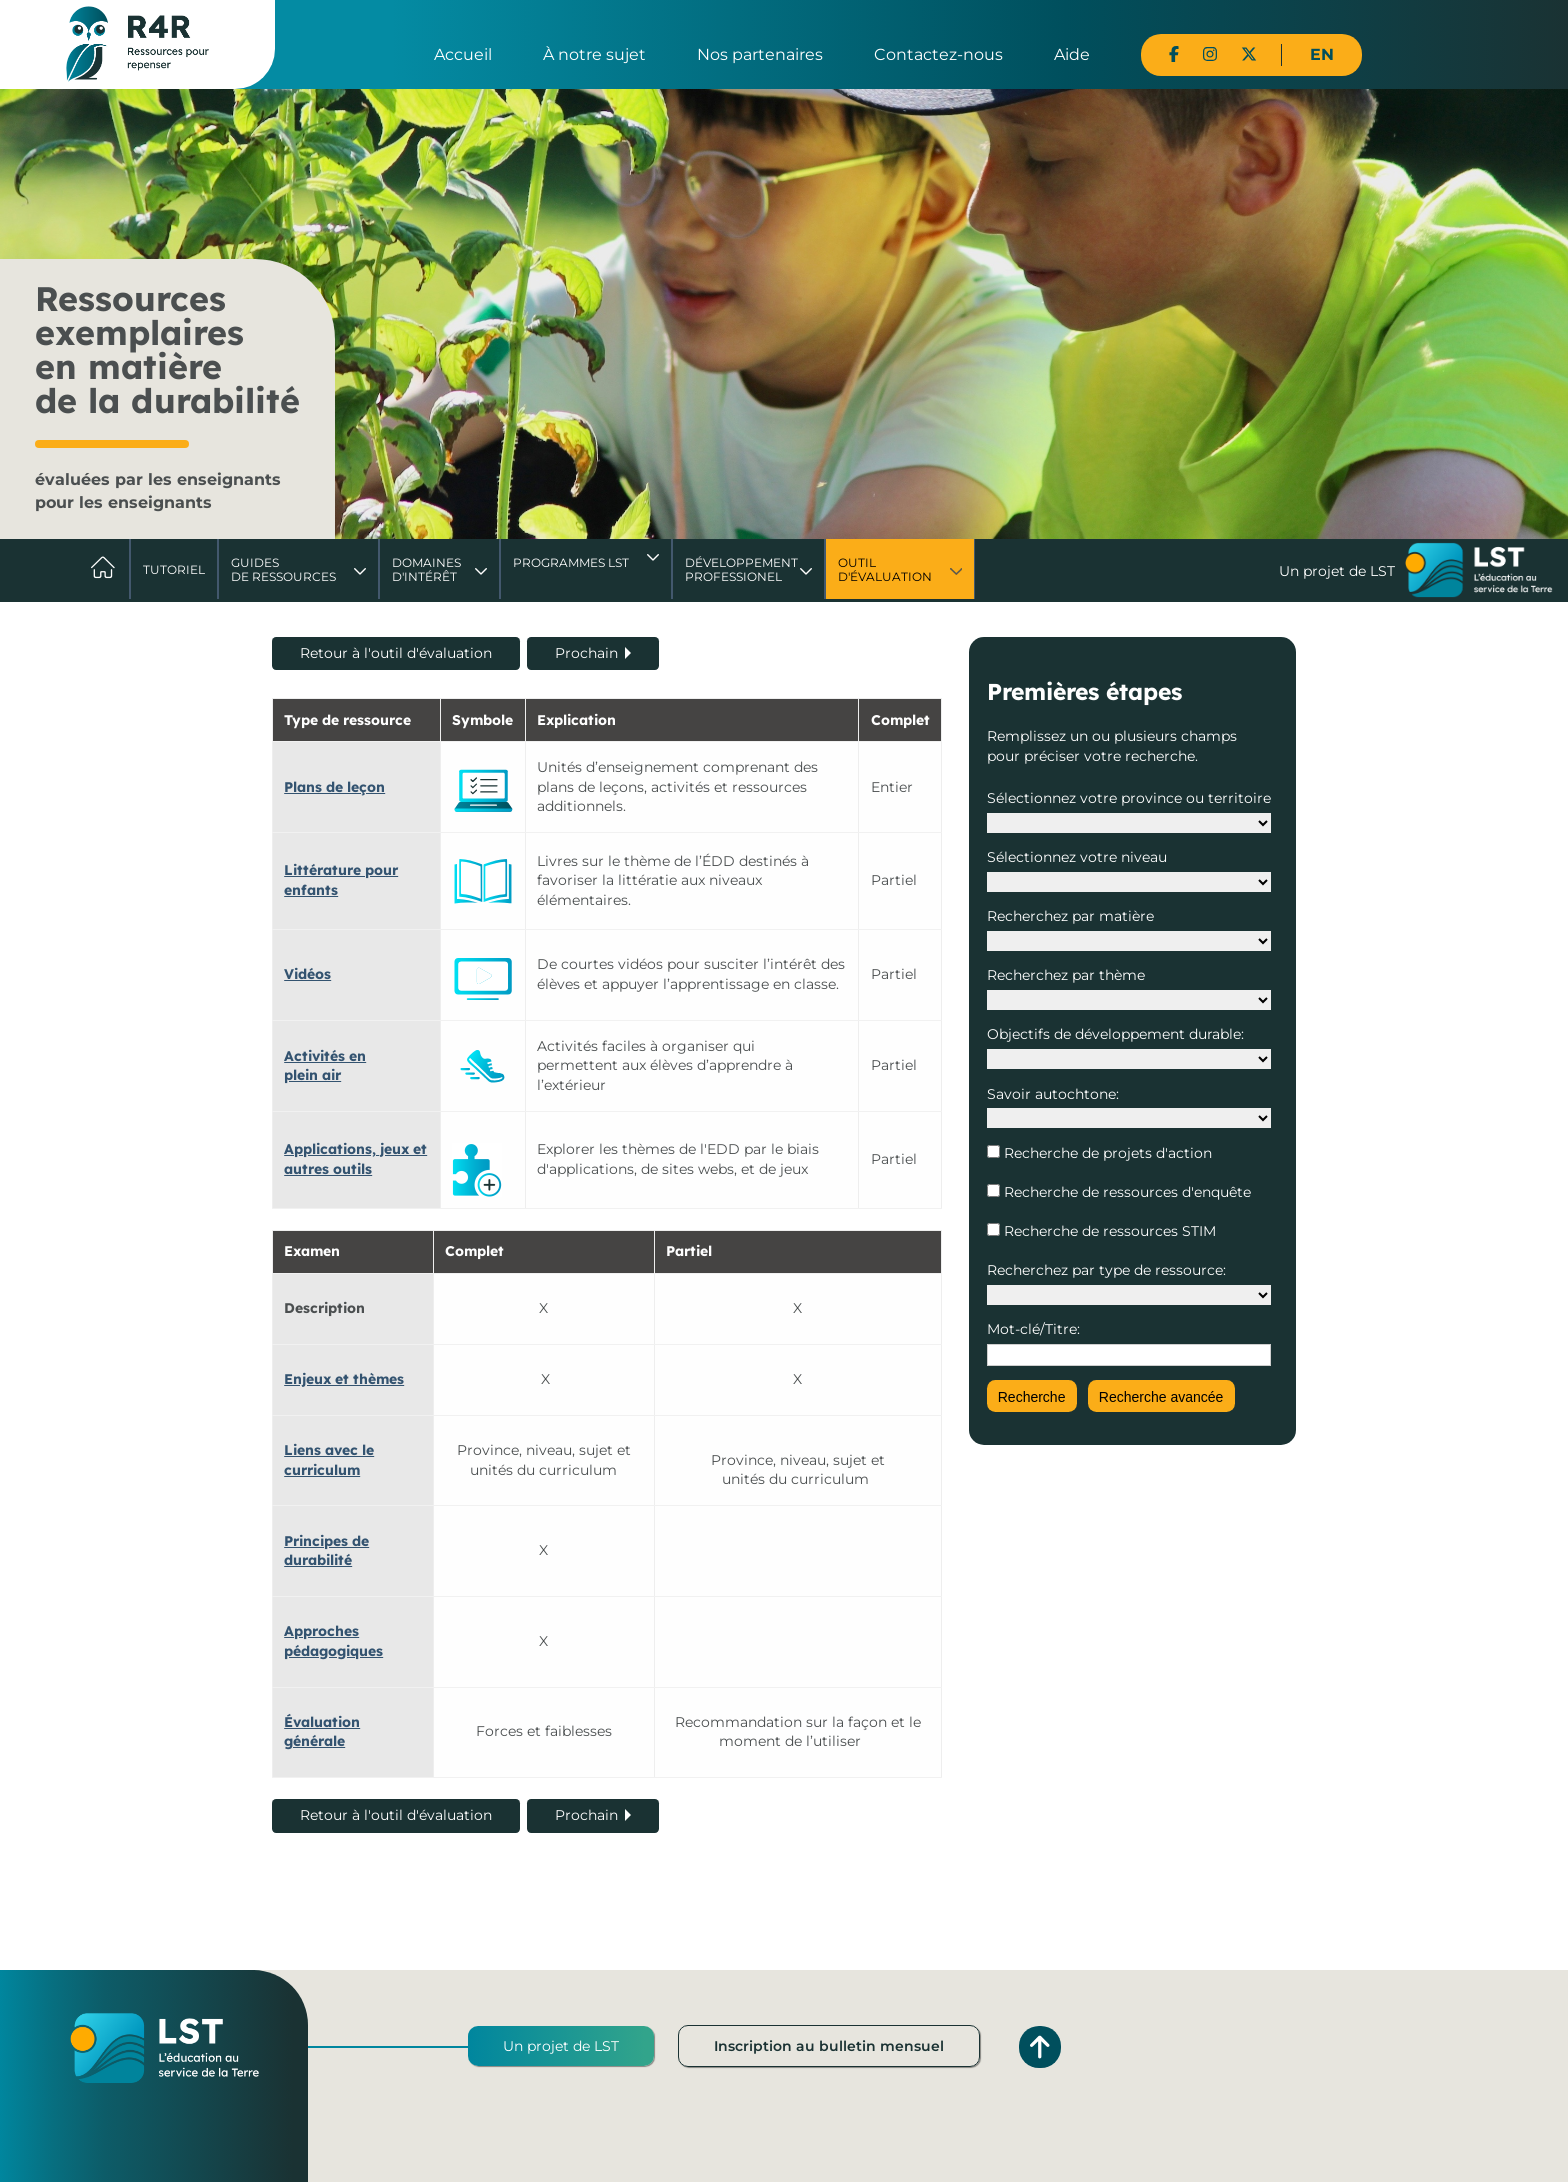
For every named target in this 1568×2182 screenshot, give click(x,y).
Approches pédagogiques (333, 1641)
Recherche (1032, 1397)
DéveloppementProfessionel (741, 569)
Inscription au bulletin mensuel (829, 2046)
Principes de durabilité (326, 1551)
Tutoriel (174, 569)
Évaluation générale (322, 1732)
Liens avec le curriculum (329, 1460)
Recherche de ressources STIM (1108, 1231)
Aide (1072, 54)
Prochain (586, 653)
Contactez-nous (938, 54)
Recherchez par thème (1066, 975)
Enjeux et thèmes (344, 1379)
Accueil (463, 54)
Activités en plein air (325, 1066)
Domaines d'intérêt (426, 569)
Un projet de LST (561, 2046)
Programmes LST (571, 562)
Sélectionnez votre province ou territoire (1129, 798)
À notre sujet (594, 54)
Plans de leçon (334, 787)
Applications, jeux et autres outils (355, 1159)
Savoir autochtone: (1053, 1094)
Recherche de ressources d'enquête (1125, 1192)
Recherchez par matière (1070, 916)
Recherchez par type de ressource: (1106, 1270)
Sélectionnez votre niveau (1077, 857)
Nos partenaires (760, 54)
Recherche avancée (1161, 1397)
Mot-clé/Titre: (1033, 1329)
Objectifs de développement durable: (1115, 1034)
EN (1322, 54)
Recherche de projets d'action (1106, 1153)
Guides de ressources (283, 569)
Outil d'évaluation (885, 569)
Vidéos (307, 974)
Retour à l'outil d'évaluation (396, 653)
